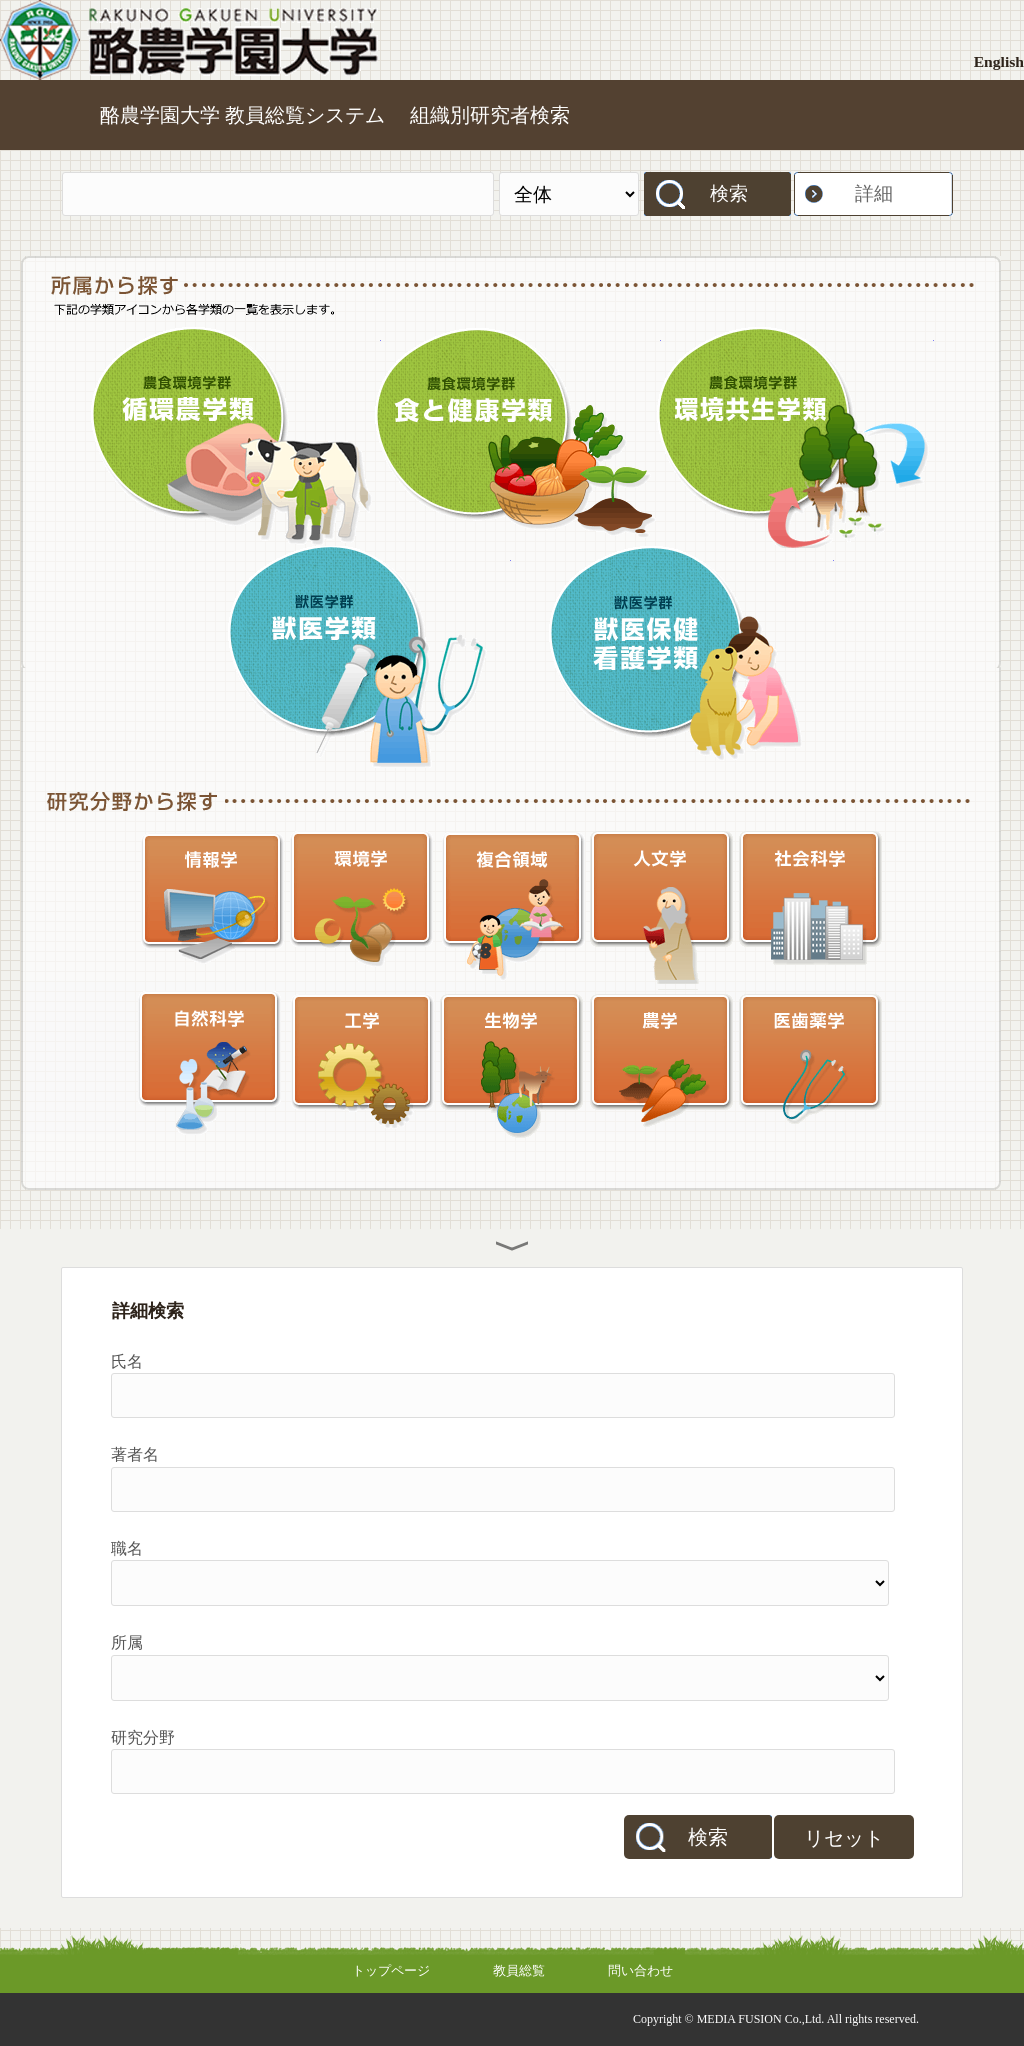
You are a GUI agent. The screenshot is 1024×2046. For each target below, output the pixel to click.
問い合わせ (640, 1970)
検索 (729, 193)
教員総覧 (519, 1970)
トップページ (391, 1970)
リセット (844, 1838)
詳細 (874, 193)
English (999, 61)
